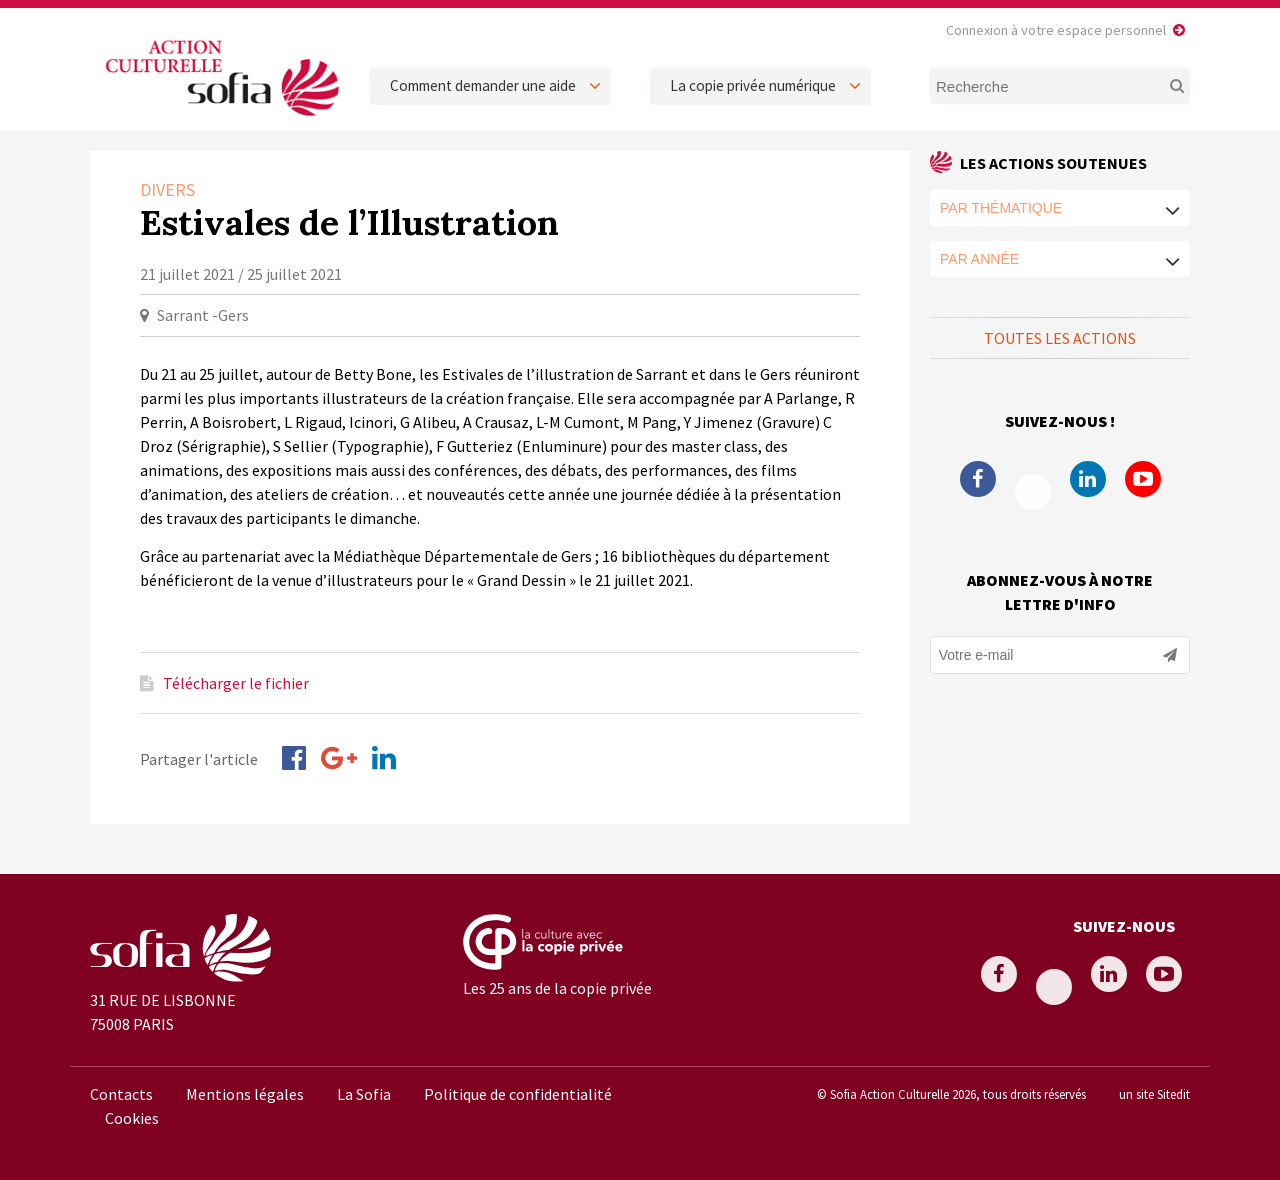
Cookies (132, 1118)
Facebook (978, 479)
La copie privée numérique (753, 85)
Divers (167, 189)
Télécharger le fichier (236, 683)
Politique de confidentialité (518, 1094)
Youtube (1143, 479)
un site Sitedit (1154, 1094)
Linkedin (1088, 479)
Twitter (1033, 492)
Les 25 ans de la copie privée (557, 988)
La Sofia (364, 1094)
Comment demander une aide (483, 85)
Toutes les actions (1060, 338)
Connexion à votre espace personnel (1056, 30)
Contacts (121, 1094)
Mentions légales (245, 1094)
